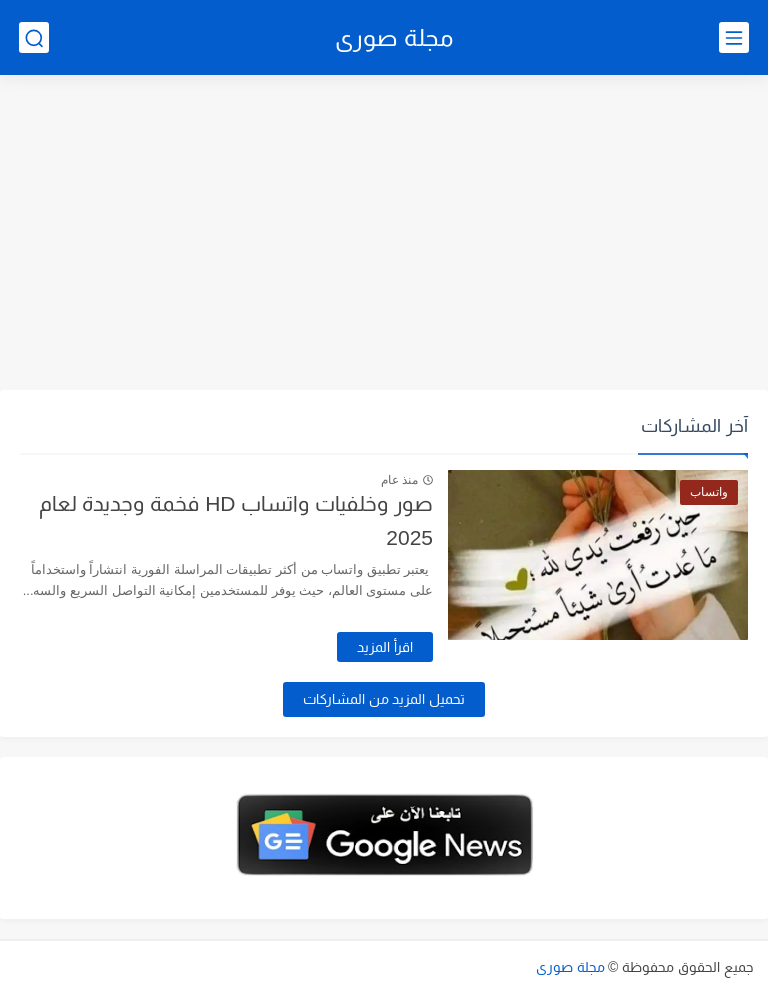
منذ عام (399, 480)
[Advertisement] (384, 235)
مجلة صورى (394, 37)
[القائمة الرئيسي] (734, 37)
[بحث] (34, 37)
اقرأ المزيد (385, 647)
